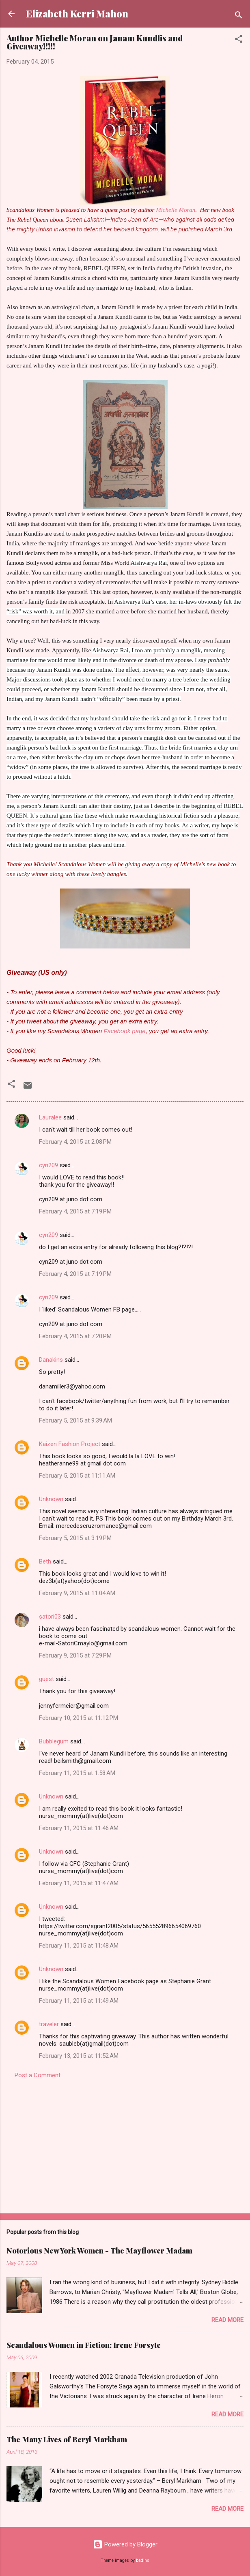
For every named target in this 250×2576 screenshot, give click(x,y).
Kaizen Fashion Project (69, 1444)
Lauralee (51, 1117)
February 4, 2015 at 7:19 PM (75, 1211)
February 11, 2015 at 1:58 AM (77, 1773)
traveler (49, 2024)
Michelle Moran (175, 210)
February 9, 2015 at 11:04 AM (77, 1593)
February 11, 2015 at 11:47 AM (79, 1883)
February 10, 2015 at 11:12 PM (78, 1718)
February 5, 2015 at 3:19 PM (75, 1538)
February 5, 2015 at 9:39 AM (75, 1420)
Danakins (51, 1359)
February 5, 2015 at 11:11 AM (77, 1475)
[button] (239, 40)
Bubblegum (54, 1741)
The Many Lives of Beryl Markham (66, 2439)
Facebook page (124, 1030)
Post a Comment (37, 2075)
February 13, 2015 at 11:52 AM (79, 2055)
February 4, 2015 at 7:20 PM (75, 1336)
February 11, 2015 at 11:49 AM (79, 2000)
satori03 (50, 1616)
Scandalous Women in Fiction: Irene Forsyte (83, 2345)
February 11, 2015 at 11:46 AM (79, 1828)
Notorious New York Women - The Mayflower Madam (99, 2251)
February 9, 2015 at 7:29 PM (75, 1655)
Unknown (51, 1499)
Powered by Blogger (125, 2544)
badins (142, 2560)
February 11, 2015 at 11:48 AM (79, 1945)
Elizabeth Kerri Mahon (77, 13)
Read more (227, 2320)
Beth (45, 1561)
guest (46, 1679)
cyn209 (48, 1165)
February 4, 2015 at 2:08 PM (75, 1141)
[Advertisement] (125, 2143)
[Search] (239, 16)
